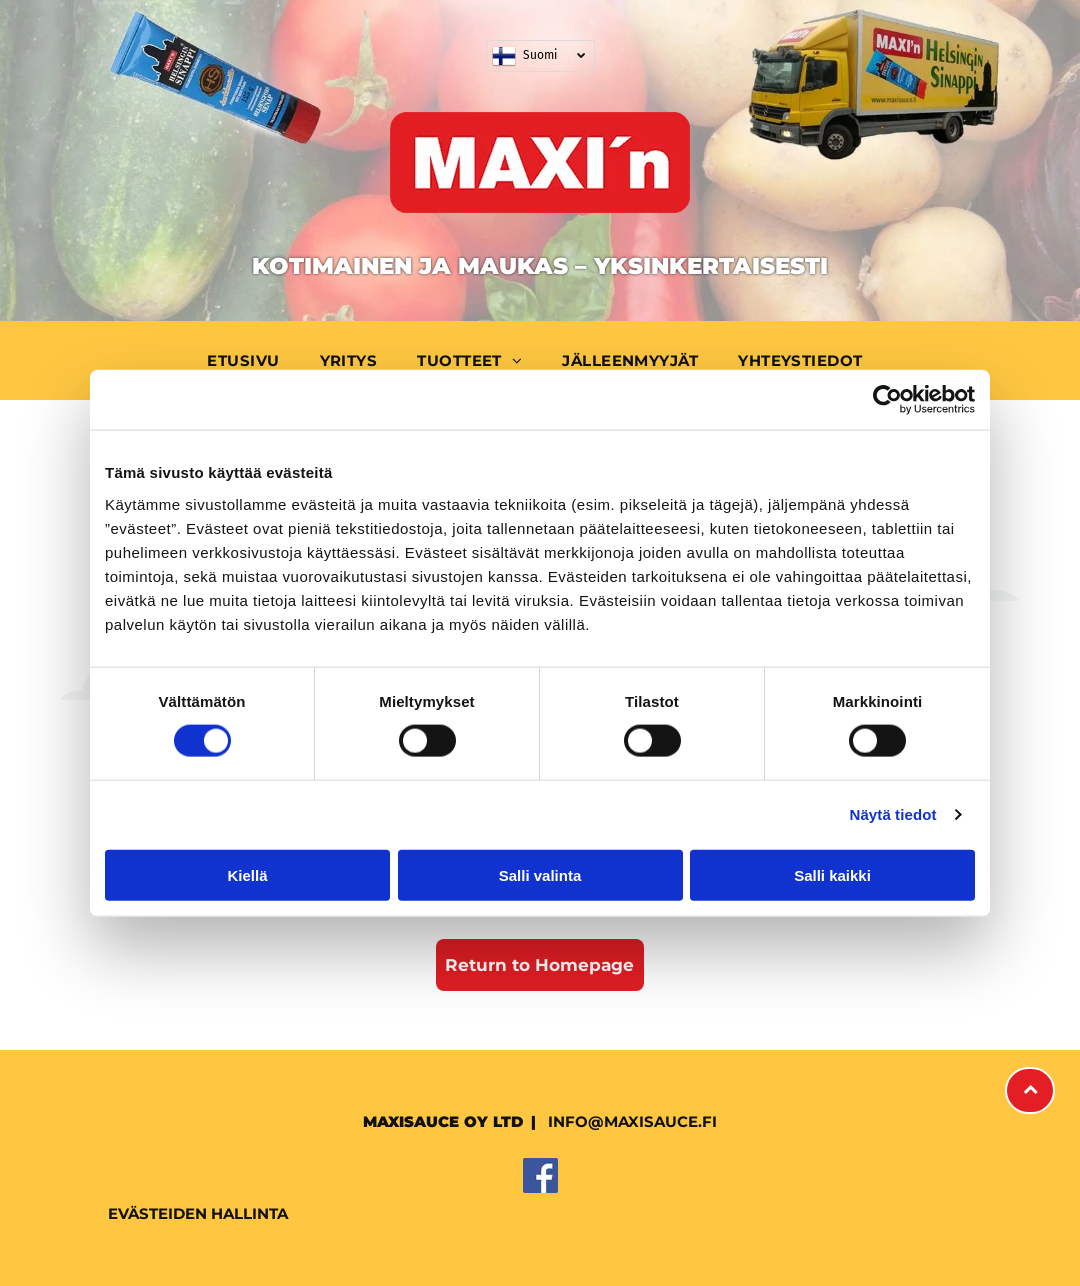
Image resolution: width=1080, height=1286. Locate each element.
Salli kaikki (832, 874)
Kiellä (247, 874)
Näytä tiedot (893, 814)
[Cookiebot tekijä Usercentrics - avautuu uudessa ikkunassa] (887, 400)
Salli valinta (540, 874)
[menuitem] (248, 360)
